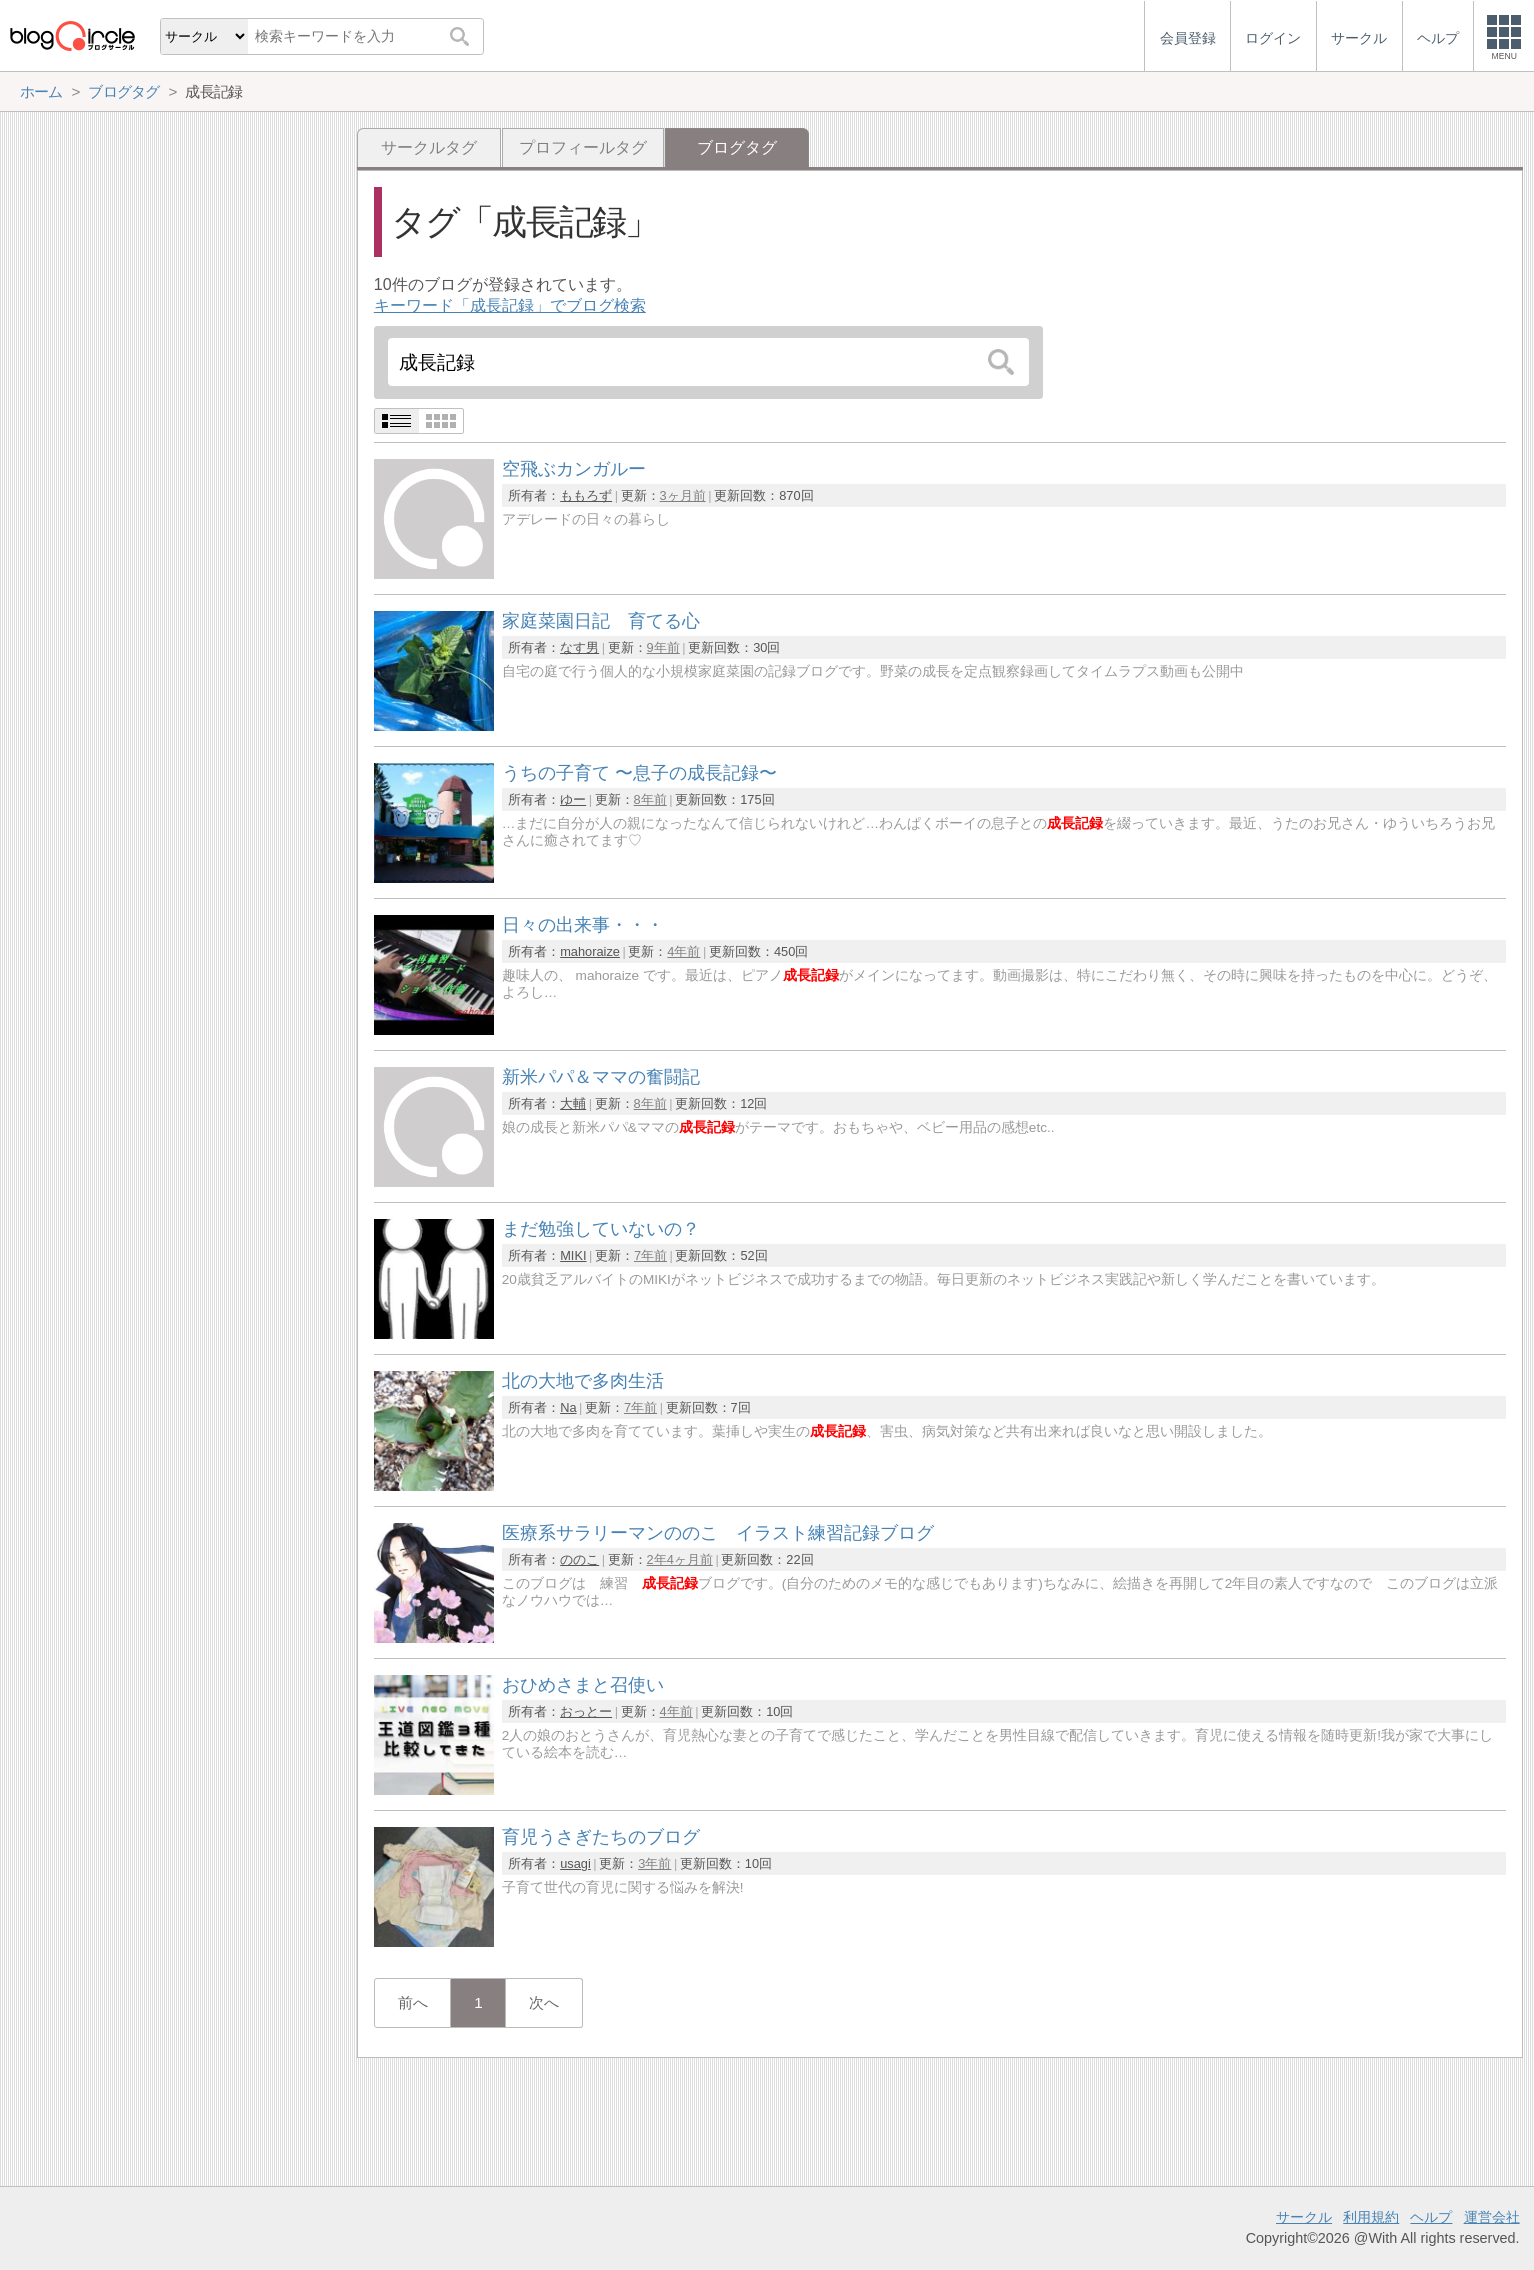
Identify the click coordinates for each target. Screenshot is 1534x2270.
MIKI (573, 1255)
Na (568, 1407)
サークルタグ (429, 147)
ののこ (579, 1559)
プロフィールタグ (583, 147)
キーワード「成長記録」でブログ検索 (510, 305)
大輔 (573, 1103)
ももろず (586, 495)
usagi (575, 1863)
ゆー (573, 799)
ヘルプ (1431, 2217)
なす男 (579, 647)
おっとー (586, 1711)
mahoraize (590, 951)
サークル (1304, 2217)
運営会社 (1492, 2217)
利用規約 (1371, 2217)
